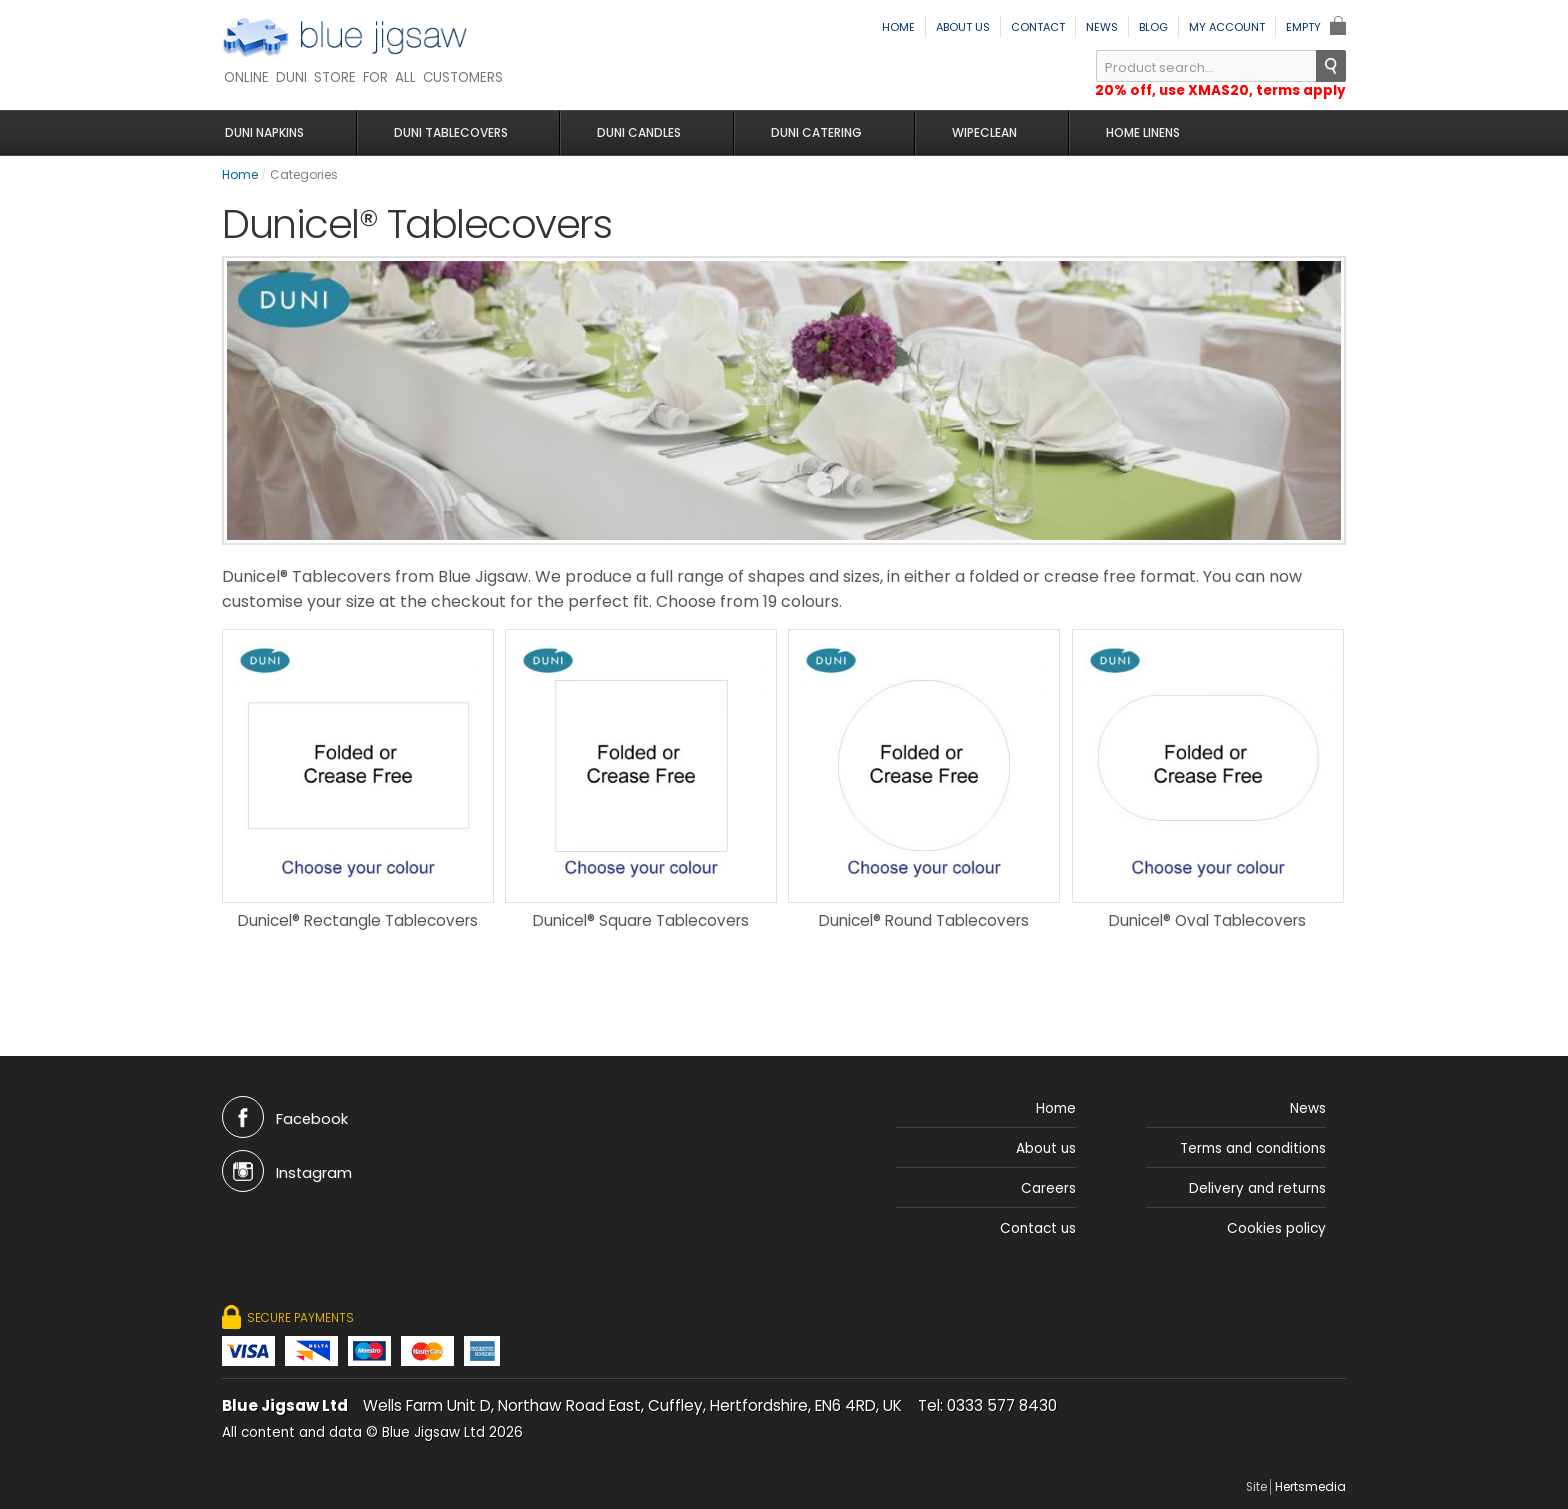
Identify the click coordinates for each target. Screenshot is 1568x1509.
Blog (1153, 27)
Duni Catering (809, 132)
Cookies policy (1276, 1243)
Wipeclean (972, 132)
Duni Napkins (271, 132)
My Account (1227, 27)
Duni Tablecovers (452, 132)
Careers (1048, 1203)
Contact (1038, 27)
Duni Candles (636, 132)
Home (898, 27)
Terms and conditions (1253, 1163)
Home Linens (1126, 132)
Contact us (1038, 1243)
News (1102, 27)
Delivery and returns (1257, 1203)
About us (963, 27)
